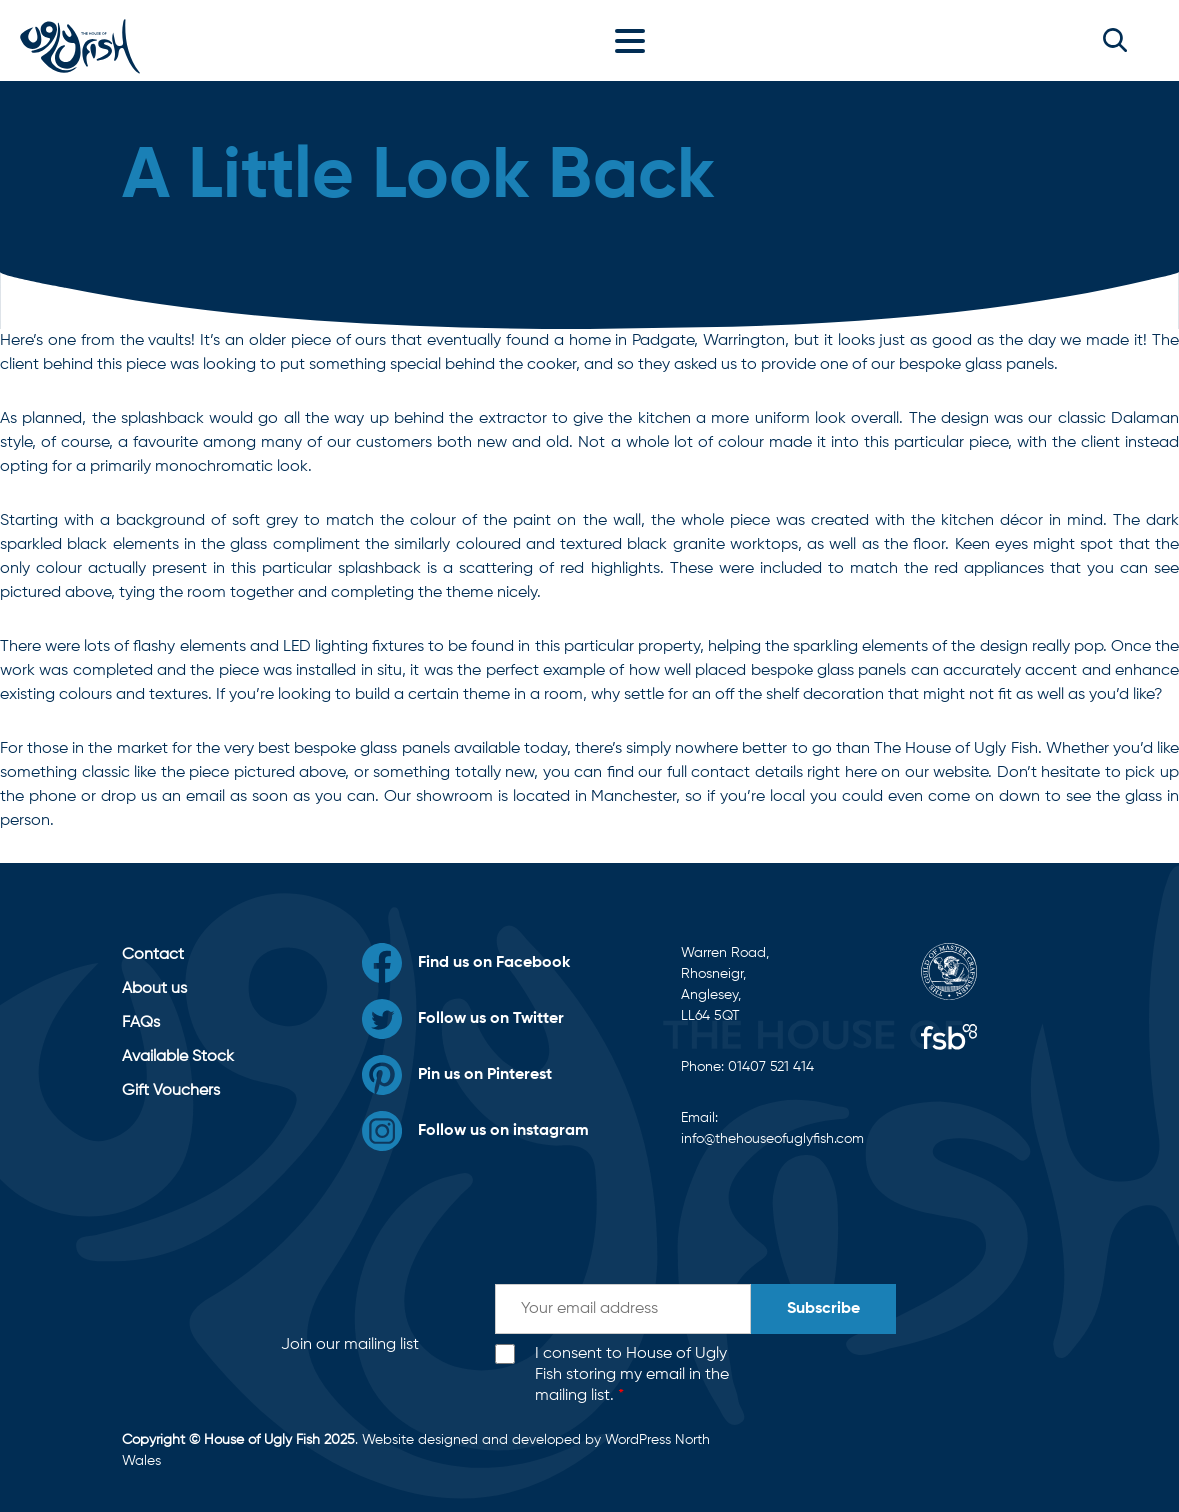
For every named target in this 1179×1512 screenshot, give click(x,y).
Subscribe (823, 1309)
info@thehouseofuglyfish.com (772, 1139)
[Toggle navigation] (635, 40)
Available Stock (178, 1057)
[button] (1115, 40)
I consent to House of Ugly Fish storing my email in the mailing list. (632, 1375)
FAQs (141, 1023)
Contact (153, 955)
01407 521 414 (771, 1067)
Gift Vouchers (171, 1091)
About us (154, 989)
